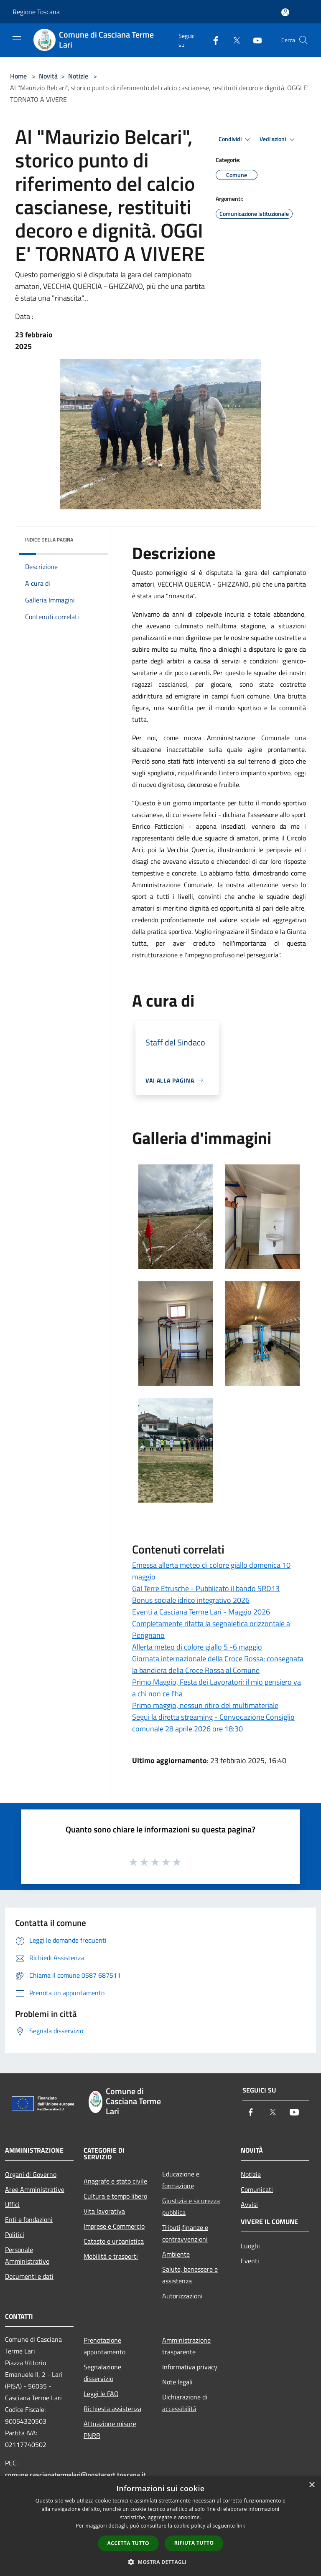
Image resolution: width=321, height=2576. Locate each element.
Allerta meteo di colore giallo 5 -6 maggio (197, 1646)
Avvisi (249, 2204)
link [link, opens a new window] (241, 2525)
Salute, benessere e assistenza (190, 2275)
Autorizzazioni (182, 2296)
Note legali (177, 2382)
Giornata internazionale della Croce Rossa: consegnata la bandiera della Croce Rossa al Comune (217, 1664)
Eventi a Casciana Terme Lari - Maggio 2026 (201, 1611)
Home (18, 76)
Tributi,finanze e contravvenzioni (185, 2233)
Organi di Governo (30, 2174)
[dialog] (160, 2526)
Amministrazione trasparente (186, 2346)
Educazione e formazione (180, 2180)
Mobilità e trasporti (111, 2256)
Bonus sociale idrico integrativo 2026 (191, 1600)
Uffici (12, 2204)
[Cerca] (303, 40)
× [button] (311, 2485)
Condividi (236, 139)
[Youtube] (254, 40)
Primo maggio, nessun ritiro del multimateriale (205, 1705)
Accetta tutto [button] (128, 2543)
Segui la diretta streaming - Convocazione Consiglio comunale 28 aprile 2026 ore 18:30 (213, 1722)
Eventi (250, 2261)
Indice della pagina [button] (49, 540)
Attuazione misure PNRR (110, 2429)
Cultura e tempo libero (115, 2196)
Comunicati (257, 2189)
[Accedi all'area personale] (285, 12)
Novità (48, 76)
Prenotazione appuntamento (104, 2346)
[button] (160, 2562)
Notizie (78, 76)
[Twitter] (233, 40)
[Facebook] (212, 40)
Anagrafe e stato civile (115, 2181)
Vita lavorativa (104, 2211)
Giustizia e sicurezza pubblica (191, 2206)
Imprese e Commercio (114, 2226)
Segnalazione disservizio (102, 2373)
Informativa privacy (189, 2367)
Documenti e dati (29, 2276)
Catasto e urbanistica (114, 2241)
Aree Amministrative (34, 2189)
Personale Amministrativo (27, 2255)
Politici (14, 2234)
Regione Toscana (36, 12)
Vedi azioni (278, 139)
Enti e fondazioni (29, 2219)
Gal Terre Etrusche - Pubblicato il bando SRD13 (206, 1588)
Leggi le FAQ (101, 2394)
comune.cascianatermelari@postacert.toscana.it (75, 2475)
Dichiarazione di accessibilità (184, 2403)
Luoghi (250, 2246)
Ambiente (176, 2254)
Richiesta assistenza (112, 2409)
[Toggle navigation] (17, 39)
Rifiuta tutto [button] (194, 2542)
